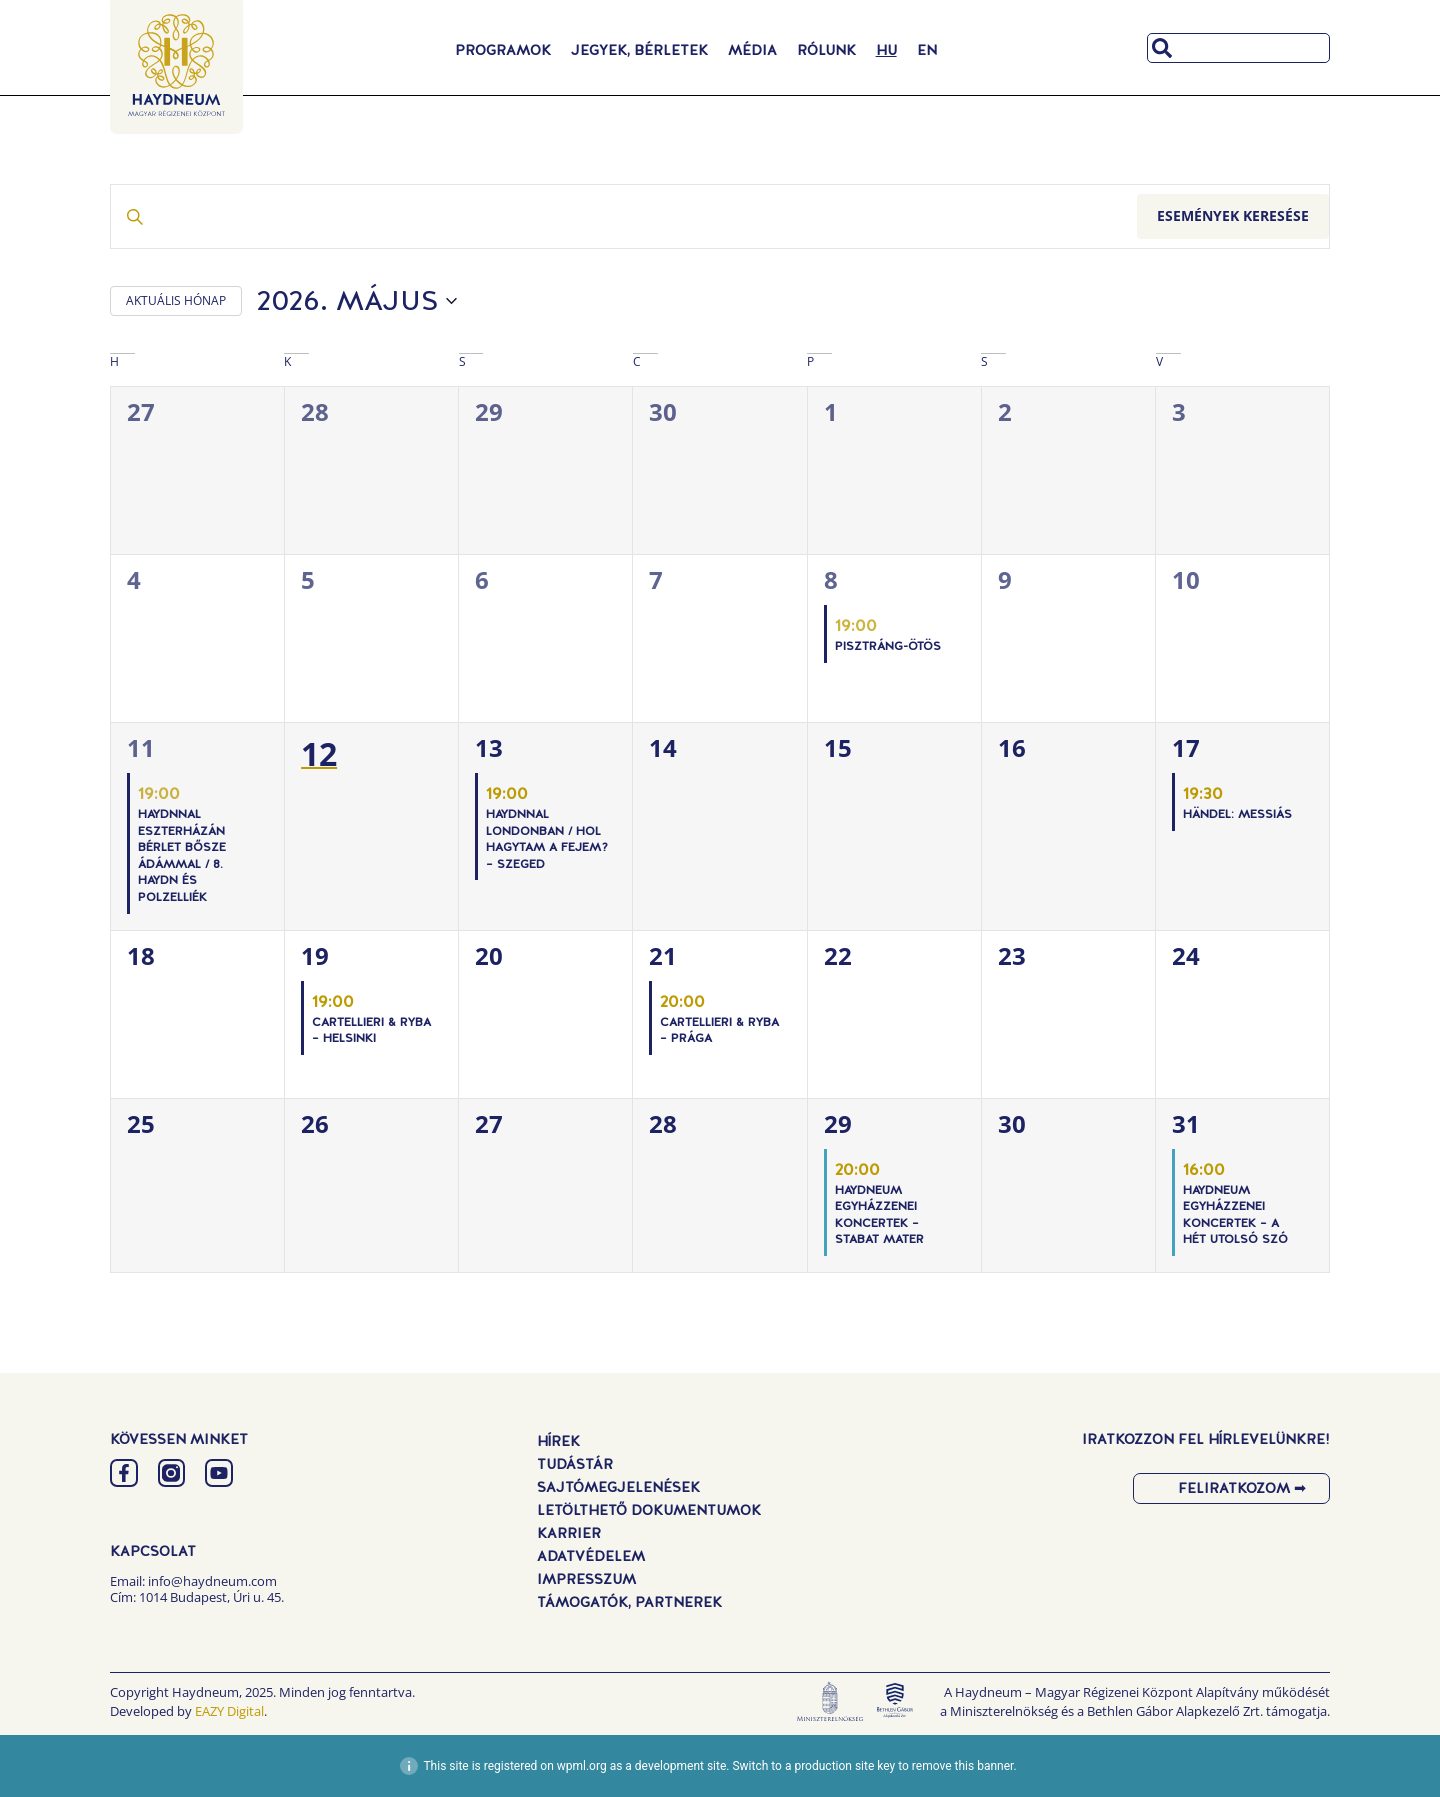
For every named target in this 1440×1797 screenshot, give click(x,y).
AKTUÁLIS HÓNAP (176, 300)
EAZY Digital (229, 1711)
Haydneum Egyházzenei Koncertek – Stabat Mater (879, 1215)
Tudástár (575, 1464)
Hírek (558, 1441)
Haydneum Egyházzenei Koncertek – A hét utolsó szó (1235, 1215)
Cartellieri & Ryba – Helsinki (371, 1030)
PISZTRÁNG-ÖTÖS (888, 646)
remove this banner (963, 1766)
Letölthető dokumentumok (649, 1510)
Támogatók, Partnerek (629, 1602)
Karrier (569, 1533)
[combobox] (1238, 48)
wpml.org (582, 1766)
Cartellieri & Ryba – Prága (719, 1030)
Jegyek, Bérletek (639, 50)
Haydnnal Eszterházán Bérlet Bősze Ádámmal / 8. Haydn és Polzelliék (182, 855)
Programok (503, 50)
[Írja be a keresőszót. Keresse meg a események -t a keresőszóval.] (624, 216)
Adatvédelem (591, 1556)
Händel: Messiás (1237, 814)
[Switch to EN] (927, 50)
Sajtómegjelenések (618, 1487)
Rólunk (826, 50)
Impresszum (586, 1579)
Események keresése (1233, 215)
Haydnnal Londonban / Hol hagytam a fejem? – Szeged (547, 839)
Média (752, 50)
